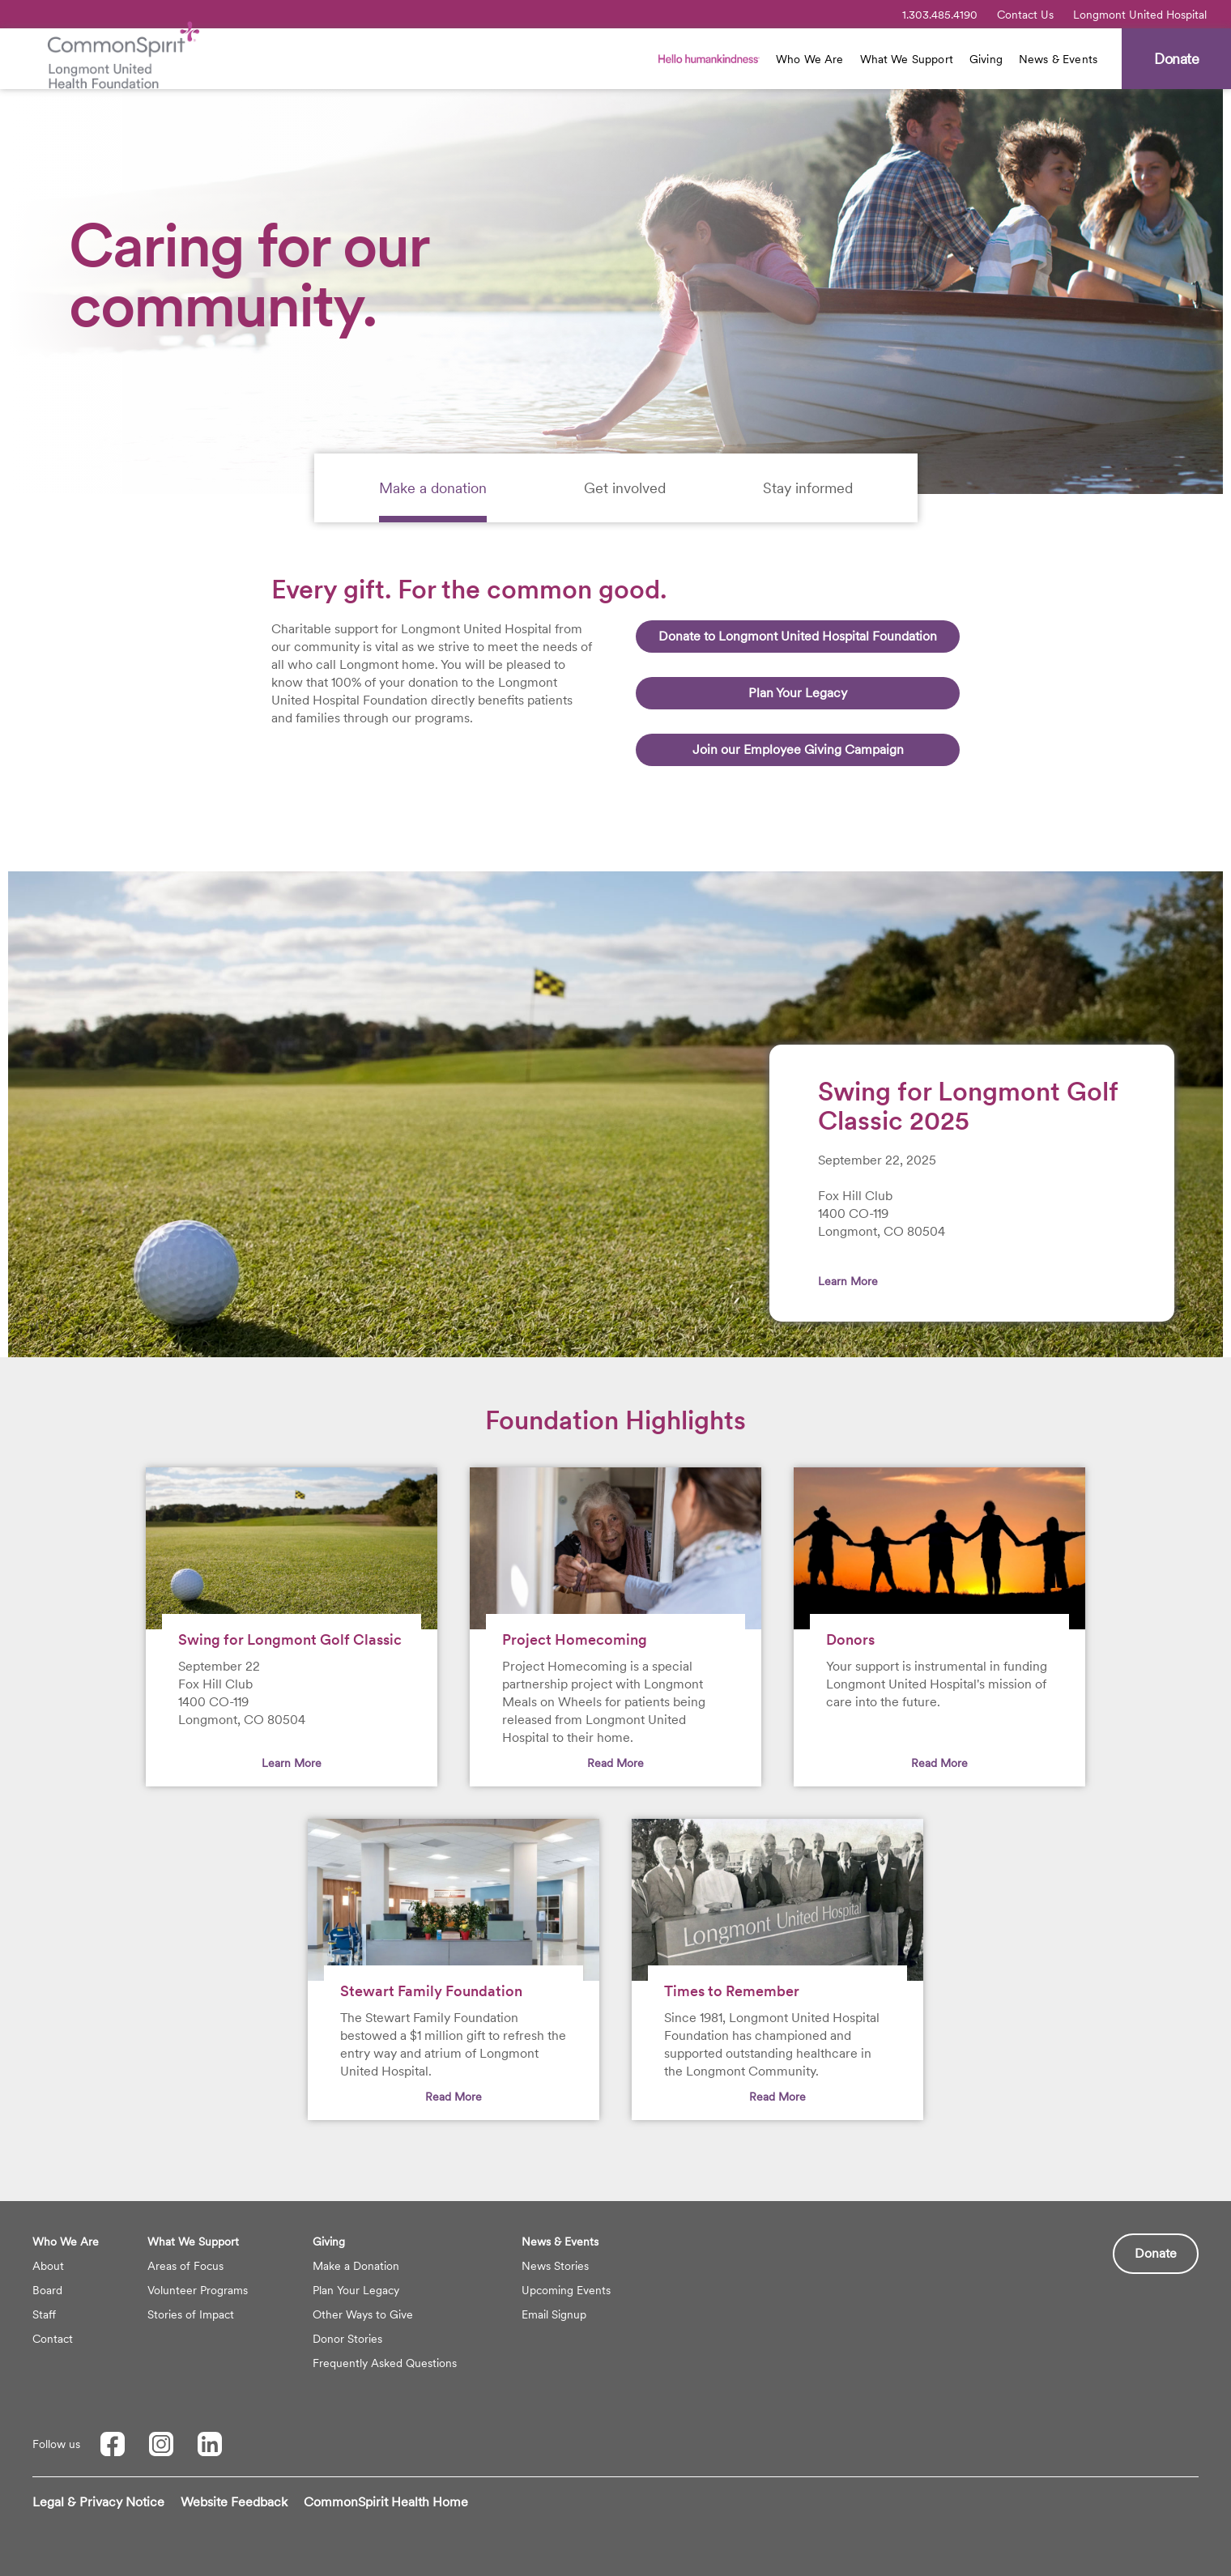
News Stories (555, 2265)
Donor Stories (347, 2338)
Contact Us (1025, 14)
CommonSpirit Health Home (386, 2502)
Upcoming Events (566, 2290)
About (48, 2265)
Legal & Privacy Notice (98, 2502)
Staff (44, 2314)
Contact (52, 2338)
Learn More (848, 1281)
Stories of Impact (190, 2314)
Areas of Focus (185, 2265)
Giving (986, 59)
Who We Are (810, 59)
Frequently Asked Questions (385, 2363)
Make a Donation (356, 2265)
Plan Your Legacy (797, 692)
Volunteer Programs (197, 2290)
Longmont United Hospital (1140, 14)
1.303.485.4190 (940, 14)
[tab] (433, 487)
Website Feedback (234, 2502)
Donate (1156, 2253)
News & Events (1058, 59)
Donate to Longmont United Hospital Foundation (797, 636)
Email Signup (554, 2314)
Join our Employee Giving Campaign (798, 749)
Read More (615, 1762)
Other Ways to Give (363, 2314)
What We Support (906, 59)
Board (47, 2290)
